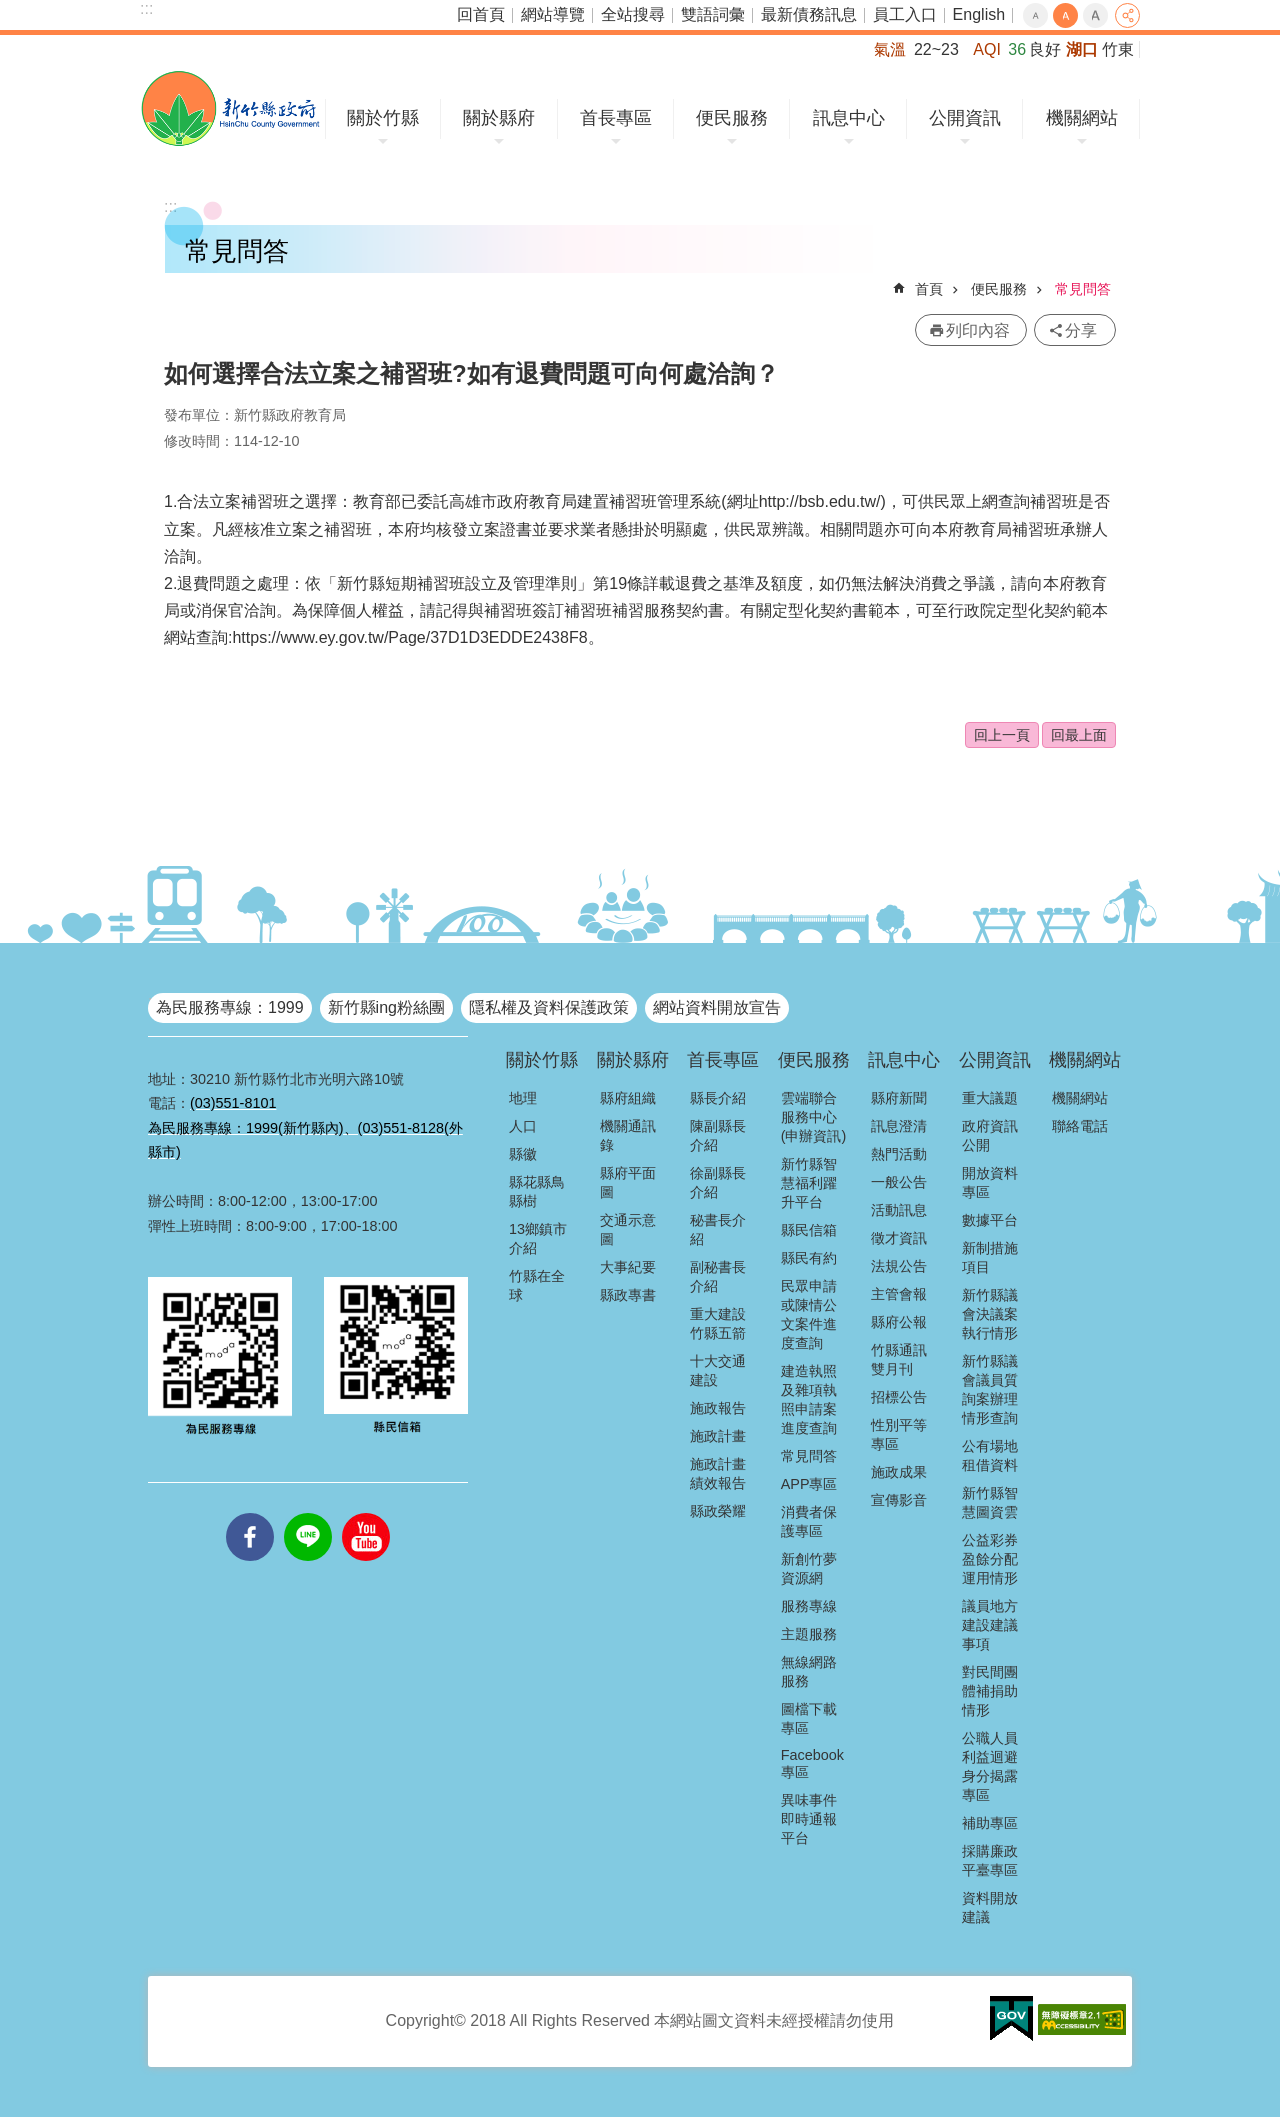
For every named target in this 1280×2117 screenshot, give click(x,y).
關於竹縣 (383, 118)
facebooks (250, 1513)
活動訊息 (899, 1210)
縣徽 (523, 1154)
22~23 (936, 49)
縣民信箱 (809, 1230)
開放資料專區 (990, 1182)
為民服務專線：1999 (230, 1007)
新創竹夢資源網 (809, 1568)
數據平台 (990, 1220)
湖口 (1082, 49)
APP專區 (809, 1484)
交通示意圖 (628, 1229)
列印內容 (978, 330)
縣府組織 (628, 1098)
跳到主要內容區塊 (10, 10)
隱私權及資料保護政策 (549, 1007)
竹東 (1118, 49)
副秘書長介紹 (718, 1276)
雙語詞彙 (713, 14)
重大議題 (990, 1098)
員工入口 (905, 14)
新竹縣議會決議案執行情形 (990, 1314)
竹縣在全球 (537, 1285)
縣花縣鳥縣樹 (537, 1191)
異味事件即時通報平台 (809, 1819)
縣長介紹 (718, 1098)
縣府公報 (899, 1322)
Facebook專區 (812, 1763)
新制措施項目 (990, 1257)
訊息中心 (849, 118)
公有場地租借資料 (990, 1455)
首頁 (929, 289)
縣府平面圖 (628, 1182)
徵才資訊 (899, 1238)
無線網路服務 (809, 1671)
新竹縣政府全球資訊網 (230, 108)
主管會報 (899, 1294)
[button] (1011, 2019)
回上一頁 (1002, 735)
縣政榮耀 (718, 1511)
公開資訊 (965, 118)
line (308, 1513)
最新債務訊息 (809, 14)
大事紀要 (628, 1267)
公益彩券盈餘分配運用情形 (990, 1559)
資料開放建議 (990, 1907)
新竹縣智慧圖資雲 (990, 1502)
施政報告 (718, 1408)
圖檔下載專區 (809, 1718)
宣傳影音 (899, 1500)
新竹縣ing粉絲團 (386, 1007)
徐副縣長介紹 (718, 1182)
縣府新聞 (899, 1098)
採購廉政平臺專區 (990, 1860)
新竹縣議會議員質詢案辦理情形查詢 (990, 1389)
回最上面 (1079, 735)
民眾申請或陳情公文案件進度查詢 (809, 1314)
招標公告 (899, 1397)
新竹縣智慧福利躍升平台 (809, 1183)
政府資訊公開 (990, 1135)
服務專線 (809, 1606)
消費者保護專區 (809, 1521)
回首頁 (481, 14)
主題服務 (809, 1634)
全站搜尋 (633, 14)
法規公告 (899, 1266)
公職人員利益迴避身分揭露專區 (990, 1766)
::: (146, 8)
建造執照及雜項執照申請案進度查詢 (809, 1399)
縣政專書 (628, 1295)
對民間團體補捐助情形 (990, 1691)
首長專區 (616, 118)
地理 (523, 1098)
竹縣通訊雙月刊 (899, 1359)
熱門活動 (899, 1154)
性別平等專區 (899, 1434)
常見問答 (1083, 289)
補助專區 (990, 1823)
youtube (366, 1513)
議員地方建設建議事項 (990, 1625)
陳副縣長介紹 (718, 1135)
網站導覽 (553, 14)
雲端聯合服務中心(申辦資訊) (814, 1117)
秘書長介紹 (718, 1229)
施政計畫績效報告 (718, 1473)
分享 (1127, 15)
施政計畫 (718, 1436)
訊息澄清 (899, 1126)
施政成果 (899, 1472)
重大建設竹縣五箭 (718, 1323)
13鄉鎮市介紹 (538, 1238)
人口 (523, 1126)
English (979, 14)
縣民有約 (809, 1258)
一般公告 (899, 1182)
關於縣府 (499, 118)
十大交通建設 (718, 1370)
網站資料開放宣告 (717, 1007)
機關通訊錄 (628, 1135)
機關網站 (1082, 118)
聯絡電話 (1080, 1126)
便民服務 (732, 118)
